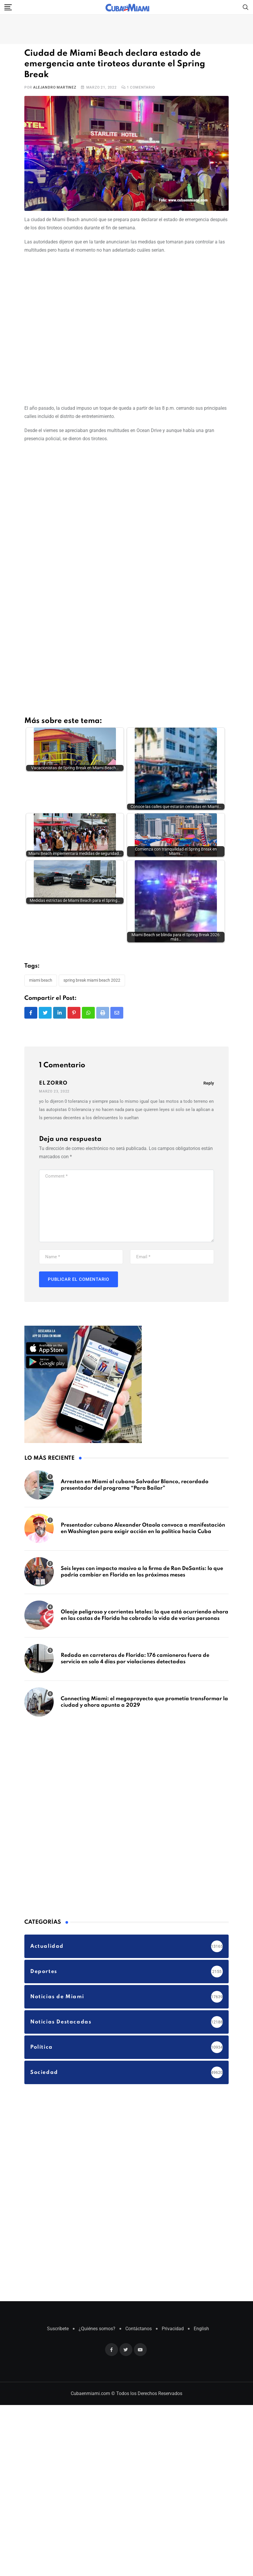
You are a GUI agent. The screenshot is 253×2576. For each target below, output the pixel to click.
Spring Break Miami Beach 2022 (91, 904)
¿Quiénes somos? (97, 2253)
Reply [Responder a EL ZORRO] (208, 1007)
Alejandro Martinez (54, 87)
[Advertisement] (68, 328)
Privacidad (173, 2253)
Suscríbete (58, 2253)
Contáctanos (138, 2253)
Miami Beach (40, 904)
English (201, 2253)
